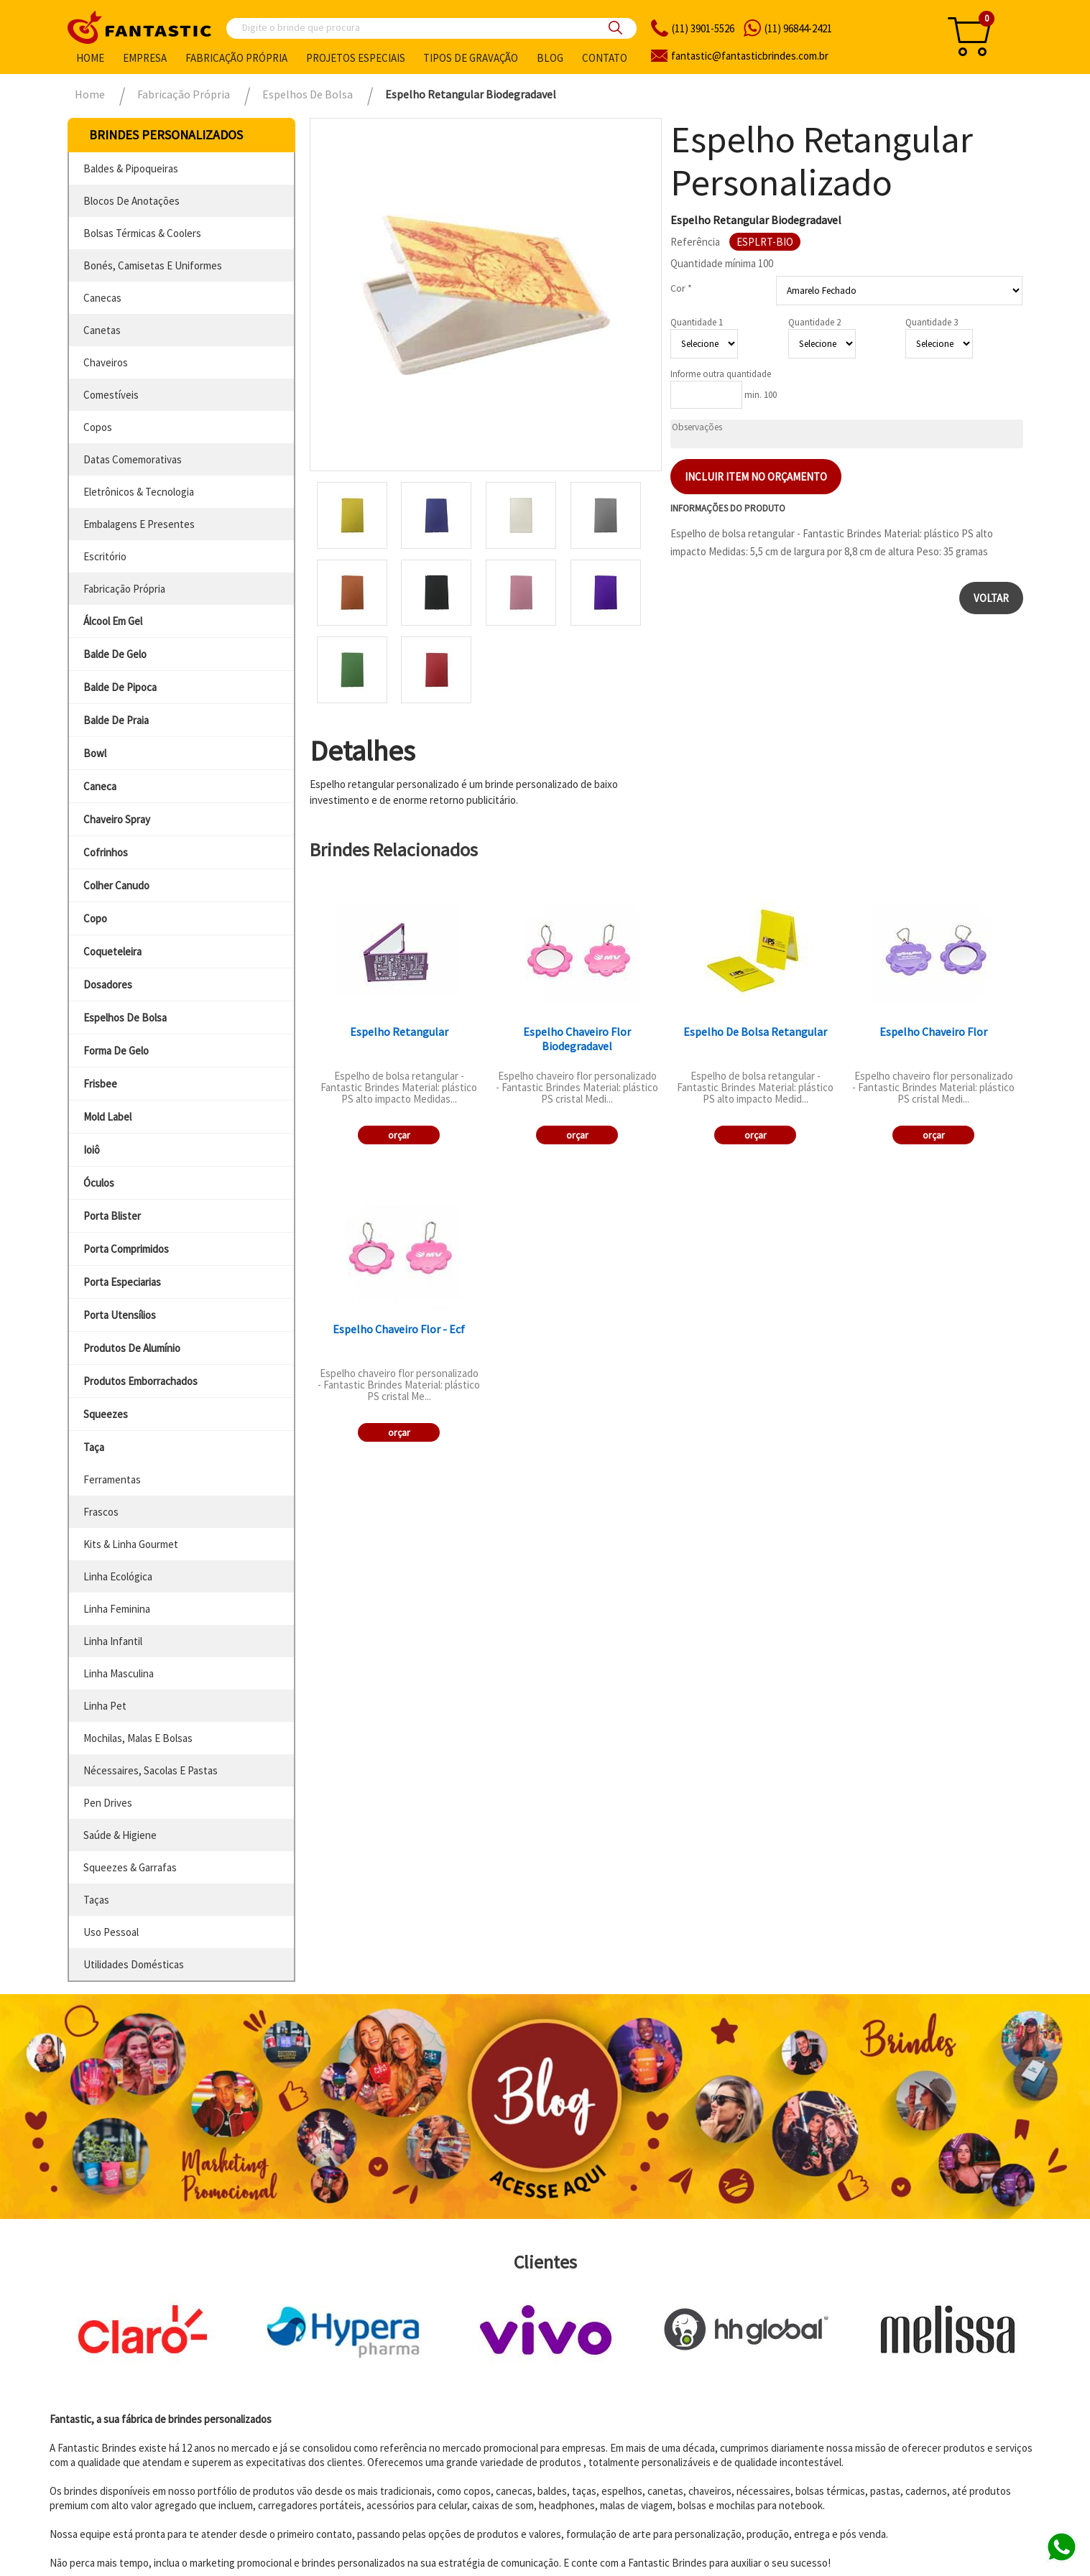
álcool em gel (112, 621)
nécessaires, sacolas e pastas (150, 1770)
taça (93, 1447)
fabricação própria (124, 589)
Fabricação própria (236, 58)
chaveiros (105, 362)
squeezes (105, 1414)
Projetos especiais (355, 58)
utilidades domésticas (133, 1964)
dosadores (107, 984)
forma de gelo (116, 1050)
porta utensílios (119, 1315)
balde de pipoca (120, 687)
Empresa (145, 58)
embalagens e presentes (139, 524)
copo (95, 918)
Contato (604, 58)
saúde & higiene (120, 1835)
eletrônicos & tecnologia (138, 492)
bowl (94, 753)
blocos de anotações (131, 201)
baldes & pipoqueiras (130, 168)
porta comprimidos (126, 1249)
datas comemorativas (132, 459)
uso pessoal (111, 1932)
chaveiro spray (116, 819)
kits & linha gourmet (130, 1544)
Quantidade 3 (931, 322)
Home (90, 58)
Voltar (991, 598)
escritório (104, 556)
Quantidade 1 (696, 322)
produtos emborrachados (140, 1381)
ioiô (91, 1150)
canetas (102, 330)
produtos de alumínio (131, 1348)
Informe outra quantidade (720, 374)
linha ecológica (117, 1576)
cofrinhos (105, 852)
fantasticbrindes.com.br (749, 55)
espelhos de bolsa (125, 1017)
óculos (98, 1183)
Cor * (681, 288)
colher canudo (116, 885)
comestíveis (111, 395)
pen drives (107, 1803)
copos (97, 427)
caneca (99, 786)
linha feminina (116, 1609)
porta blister (112, 1216)
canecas (102, 298)
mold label (107, 1116)
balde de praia (116, 720)
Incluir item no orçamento (756, 476)
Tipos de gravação (470, 58)
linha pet (104, 1706)
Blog (550, 58)
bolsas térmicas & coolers (142, 233)
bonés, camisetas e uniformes (152, 265)
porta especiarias (122, 1282)
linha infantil (112, 1641)
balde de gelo (115, 654)
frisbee (100, 1083)
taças (96, 1899)
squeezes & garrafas (130, 1867)
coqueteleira (112, 951)
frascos (101, 1512)
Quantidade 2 (814, 322)
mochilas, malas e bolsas (138, 1738)
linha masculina (118, 1673)
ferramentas (112, 1479)
